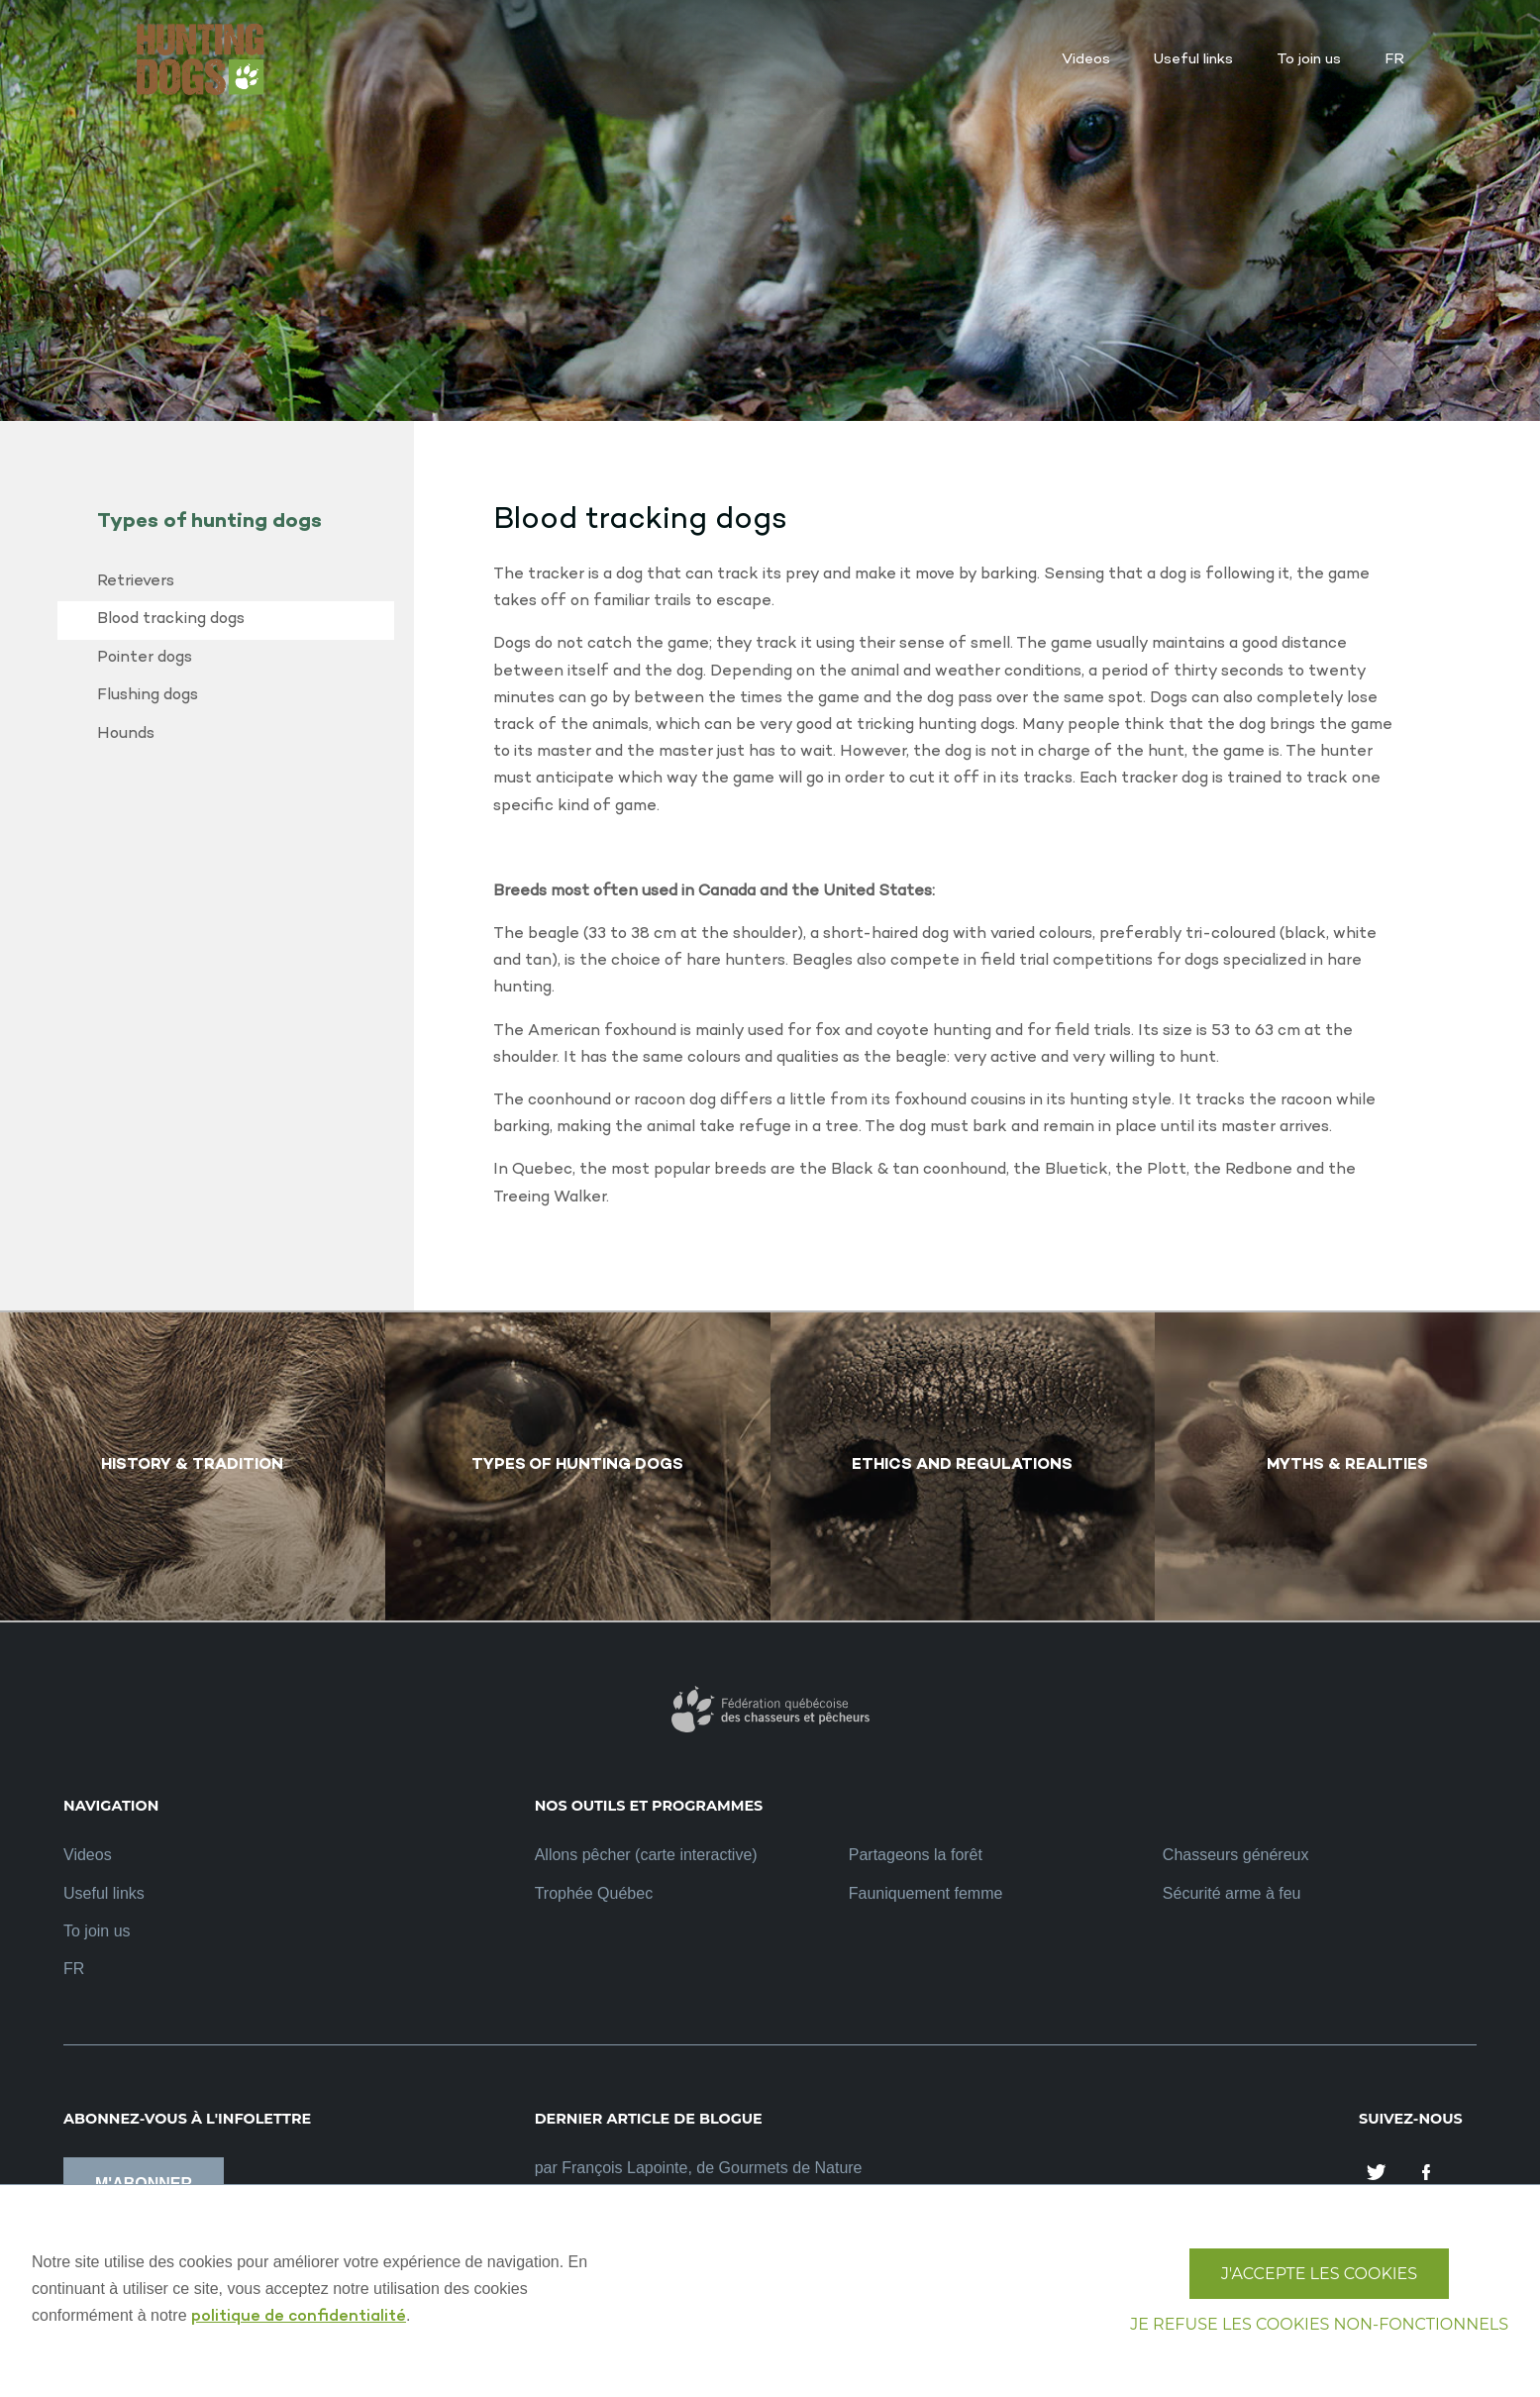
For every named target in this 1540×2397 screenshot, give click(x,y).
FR (73, 1968)
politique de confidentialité (298, 2317)
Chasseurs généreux (1236, 1854)
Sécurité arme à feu (1232, 1893)
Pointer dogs (144, 658)
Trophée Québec (594, 1893)
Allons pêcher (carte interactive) (646, 1854)
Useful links (104, 1893)
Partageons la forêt (915, 1854)
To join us (97, 1931)
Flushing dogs (147, 695)
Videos (87, 1854)
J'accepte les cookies (1319, 2273)
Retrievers (135, 582)
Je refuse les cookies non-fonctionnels (1319, 2324)
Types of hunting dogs (209, 522)
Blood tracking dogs (171, 619)
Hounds (125, 734)
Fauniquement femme (926, 1893)
